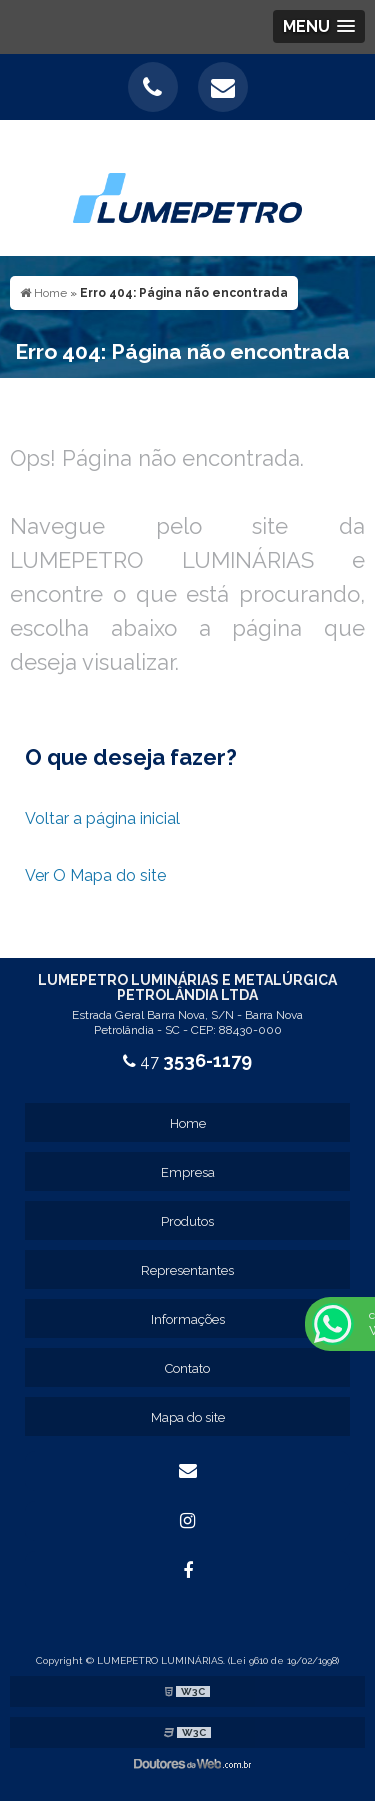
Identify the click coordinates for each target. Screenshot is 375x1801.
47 (187, 1061)
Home (188, 1123)
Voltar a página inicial (102, 818)
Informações (188, 1319)
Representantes (187, 1270)
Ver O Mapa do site (95, 875)
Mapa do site (188, 1417)
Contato (187, 1368)
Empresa (188, 1172)
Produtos (187, 1221)
